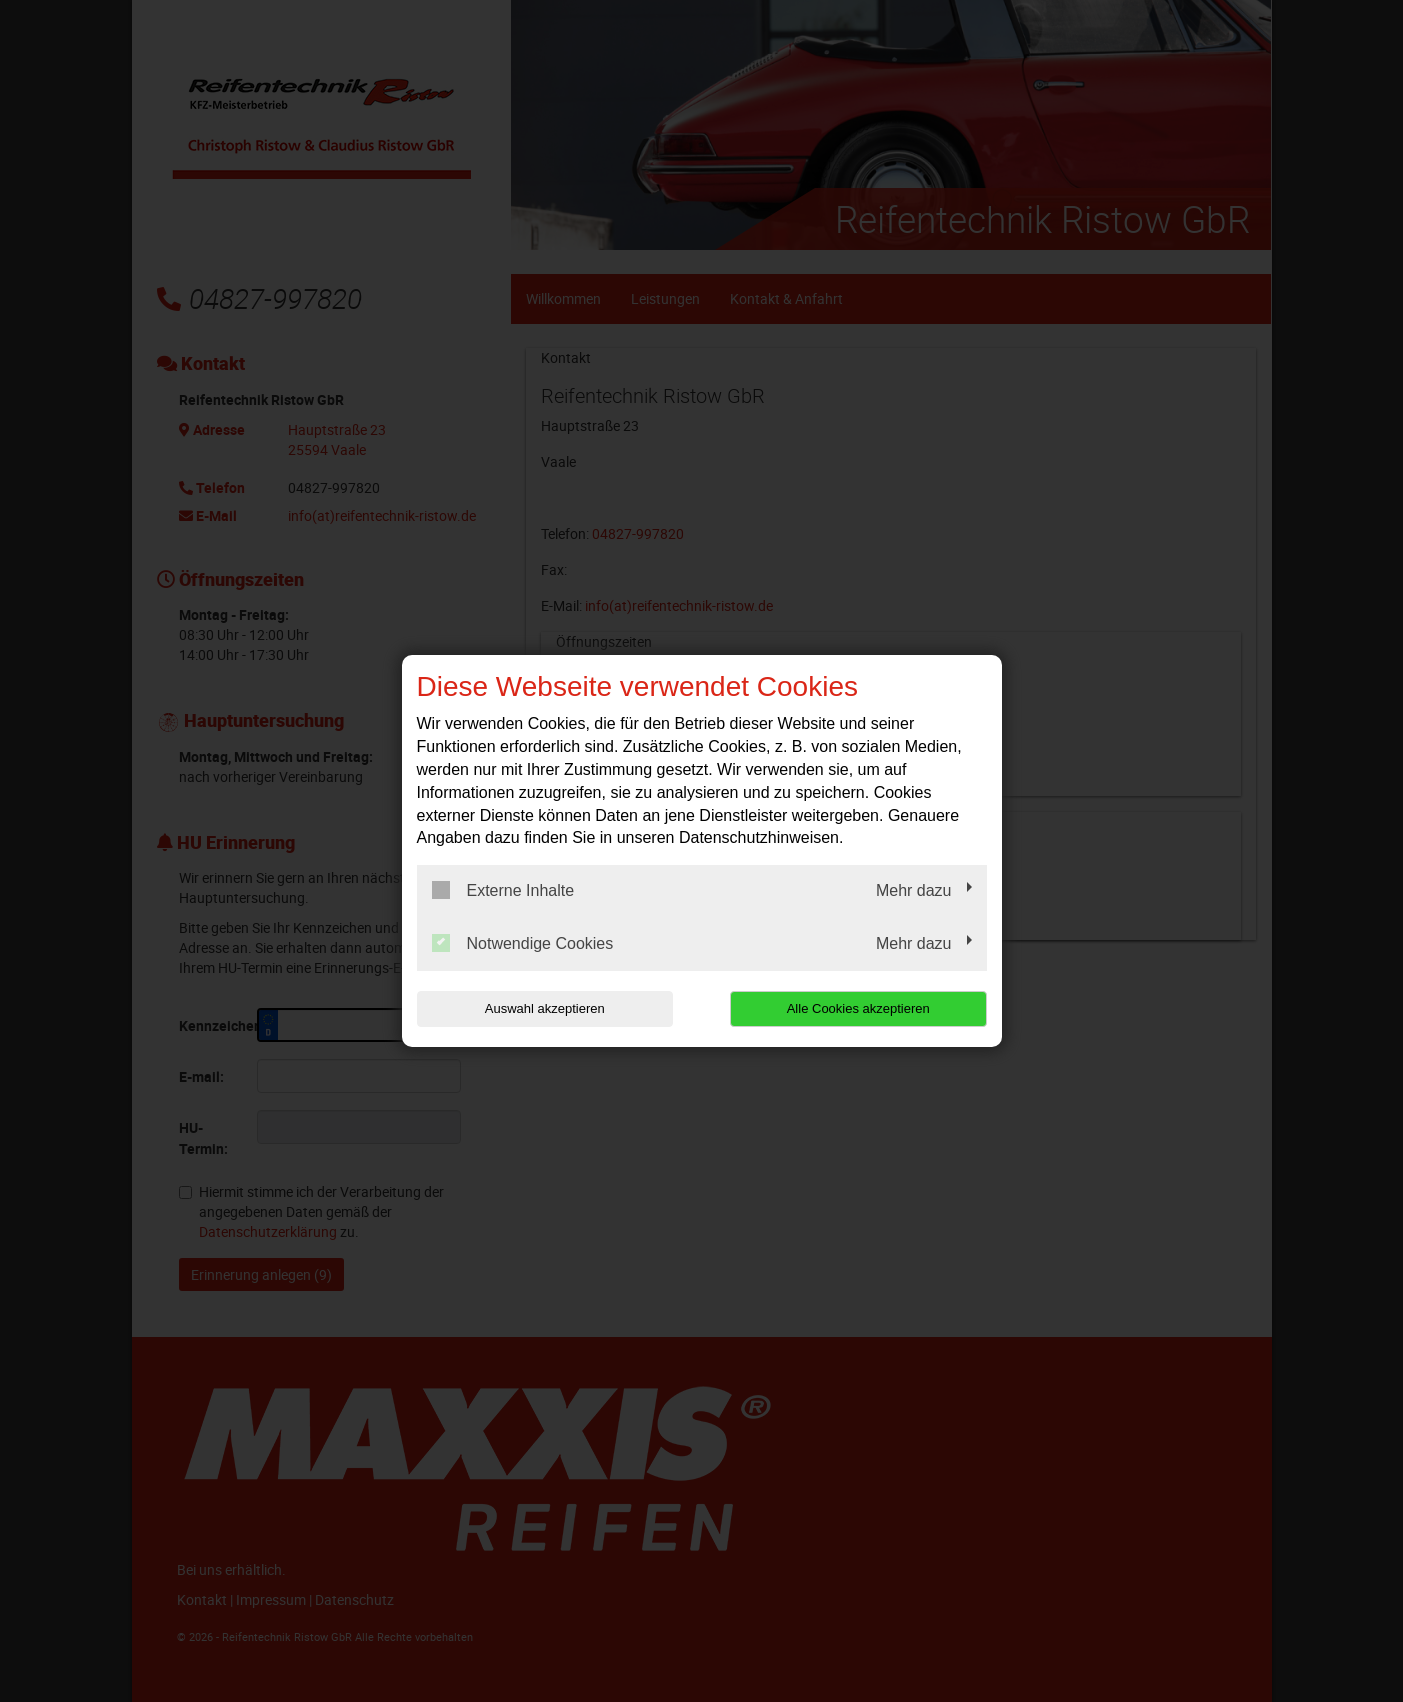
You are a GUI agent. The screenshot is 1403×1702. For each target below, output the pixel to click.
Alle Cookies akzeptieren (858, 1008)
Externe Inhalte (503, 890)
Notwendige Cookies (523, 943)
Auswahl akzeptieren (545, 1008)
